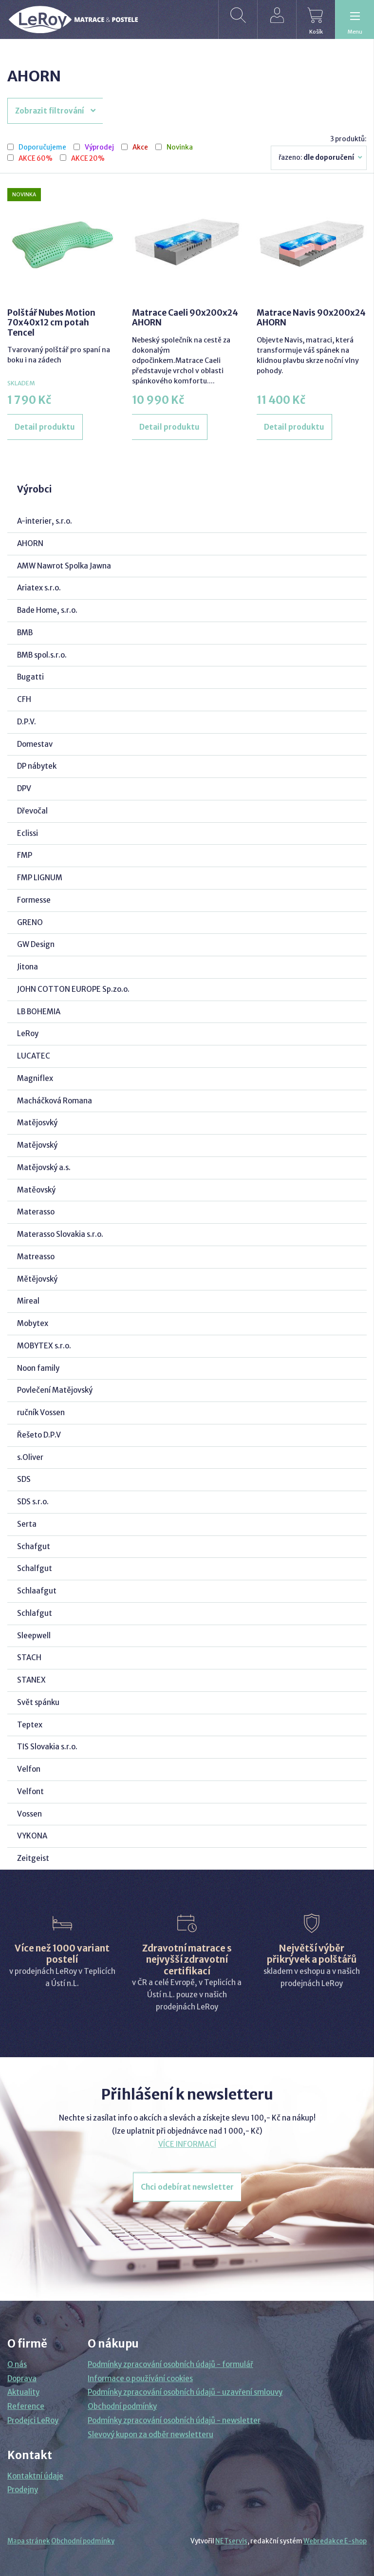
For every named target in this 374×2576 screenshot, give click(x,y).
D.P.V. (26, 721)
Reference (25, 2406)
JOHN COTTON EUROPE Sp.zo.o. (73, 989)
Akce (140, 148)
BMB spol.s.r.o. (42, 655)
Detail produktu (45, 427)
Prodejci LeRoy (32, 2420)
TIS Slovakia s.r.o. (47, 1746)
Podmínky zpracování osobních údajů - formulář (170, 2364)
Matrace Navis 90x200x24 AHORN (311, 317)
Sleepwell (34, 1635)
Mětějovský (37, 1279)
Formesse (34, 900)
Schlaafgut (36, 1590)
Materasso (36, 1211)
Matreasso (36, 1256)
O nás (17, 2364)
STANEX (31, 1680)
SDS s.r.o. (33, 1501)
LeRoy (27, 1033)
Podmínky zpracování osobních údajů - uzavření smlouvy (185, 2392)
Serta (27, 1524)
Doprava (22, 2378)
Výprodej (99, 148)
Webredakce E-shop (335, 2541)
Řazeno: (321, 157)
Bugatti (30, 677)
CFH (24, 699)
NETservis (231, 2541)
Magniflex (35, 1078)
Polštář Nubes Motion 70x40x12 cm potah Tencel (51, 322)
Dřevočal (32, 810)
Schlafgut (34, 1613)
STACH (29, 1657)
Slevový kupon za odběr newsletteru (150, 2434)
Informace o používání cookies (140, 2378)
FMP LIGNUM (39, 877)
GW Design (36, 944)
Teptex (29, 1724)
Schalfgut (34, 1568)
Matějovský (37, 1145)
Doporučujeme (42, 148)
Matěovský (36, 1189)
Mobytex (32, 1323)
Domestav (35, 744)
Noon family (38, 1368)
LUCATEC (33, 1056)
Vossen (29, 1813)
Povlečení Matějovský (55, 1390)
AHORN (30, 543)
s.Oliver (30, 1457)
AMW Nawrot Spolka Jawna (64, 565)
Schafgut (33, 1546)
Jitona (27, 966)
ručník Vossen (41, 1412)
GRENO (30, 922)
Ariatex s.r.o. (39, 587)
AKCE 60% (36, 159)
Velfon (28, 1769)
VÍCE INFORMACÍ (187, 2144)
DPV (24, 788)
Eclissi (27, 833)
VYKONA (32, 1835)
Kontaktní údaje (35, 2476)
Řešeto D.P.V (39, 1435)
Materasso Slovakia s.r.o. (60, 1234)
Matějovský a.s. (44, 1167)
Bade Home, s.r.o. (47, 610)
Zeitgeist (33, 1858)
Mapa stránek (28, 2541)
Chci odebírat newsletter (187, 2187)
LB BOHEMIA (38, 1011)
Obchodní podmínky (122, 2406)
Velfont (30, 1791)
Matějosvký (37, 1122)
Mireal (28, 1301)
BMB (25, 632)
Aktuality (23, 2392)
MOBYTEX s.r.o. (44, 1345)
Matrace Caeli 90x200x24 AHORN (185, 317)
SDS (24, 1479)
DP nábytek (36, 766)
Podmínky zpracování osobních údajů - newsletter (174, 2420)
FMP (24, 855)
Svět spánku (38, 1702)
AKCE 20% (88, 159)
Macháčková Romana (54, 1100)
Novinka (180, 148)
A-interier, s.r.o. (44, 521)
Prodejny (22, 2489)
